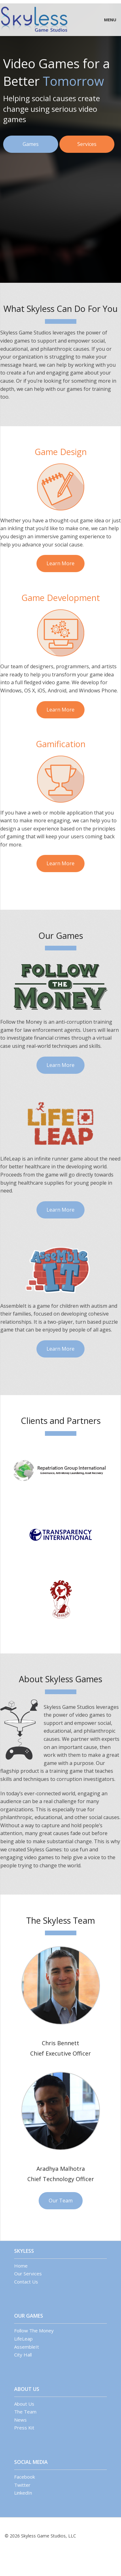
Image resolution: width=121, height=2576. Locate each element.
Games (31, 144)
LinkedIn (23, 2493)
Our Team (61, 2200)
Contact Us (26, 2282)
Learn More (60, 563)
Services (86, 144)
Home (21, 2266)
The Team (25, 2411)
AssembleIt (26, 2347)
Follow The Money (34, 2330)
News (20, 2420)
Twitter (22, 2485)
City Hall (23, 2354)
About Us (24, 2404)
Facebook (24, 2477)
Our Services (28, 2273)
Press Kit (24, 2427)
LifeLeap (23, 2338)
